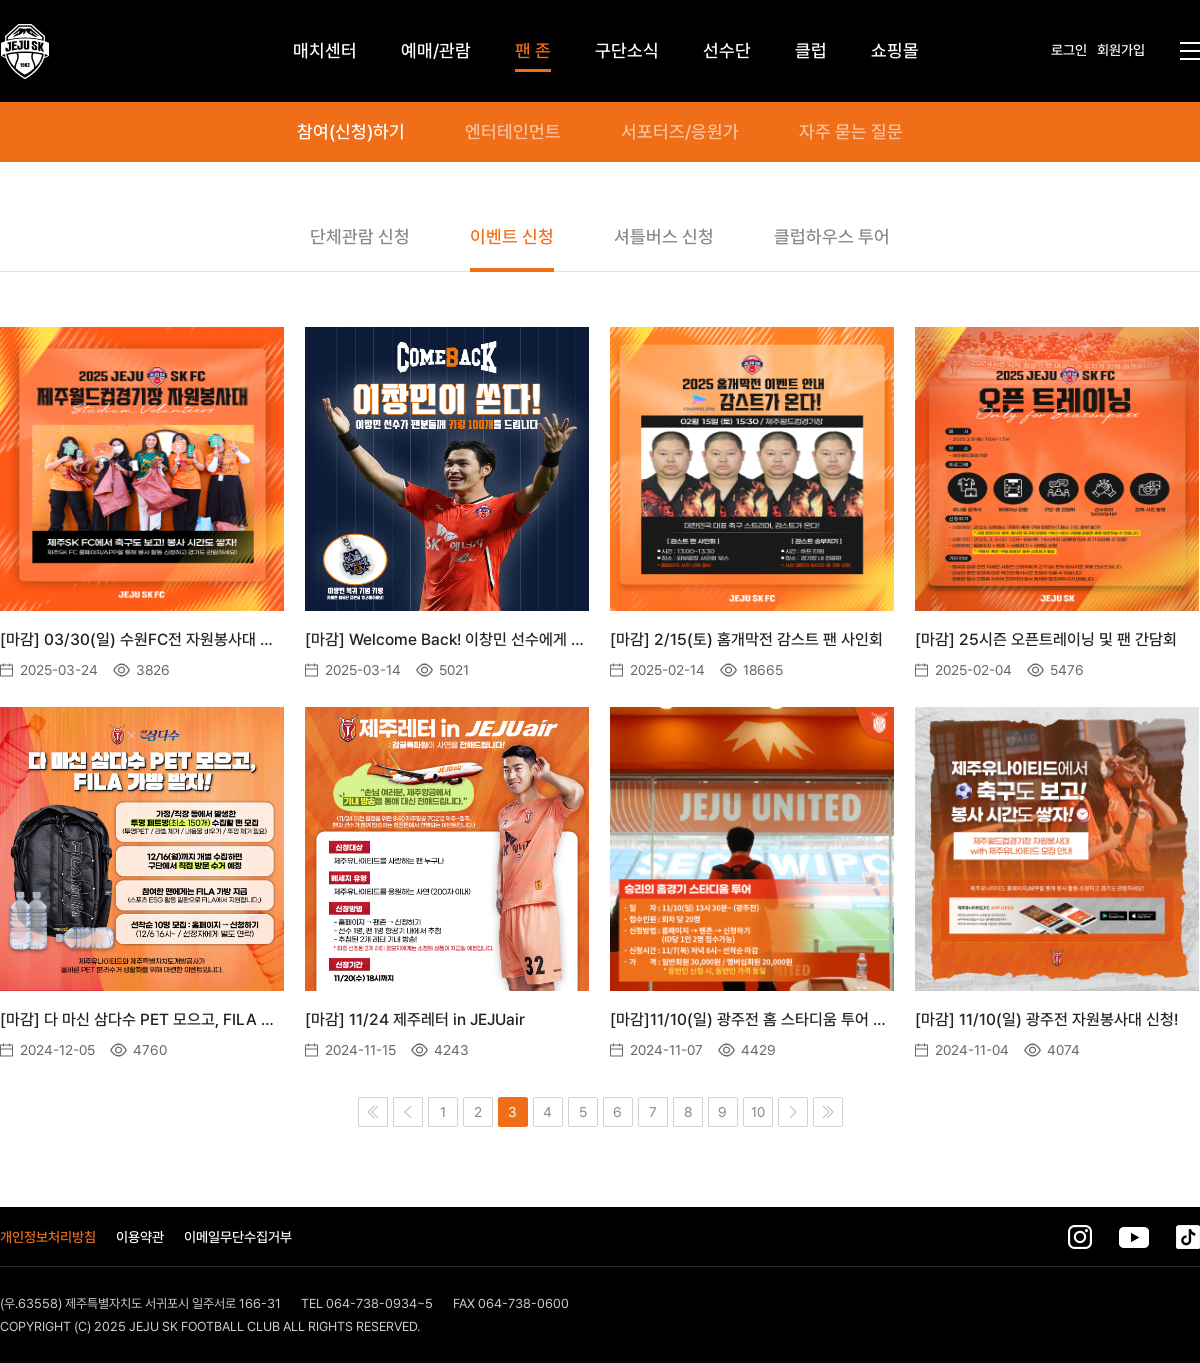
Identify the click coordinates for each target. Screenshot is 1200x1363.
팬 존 (533, 50)
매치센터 (325, 50)
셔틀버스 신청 (664, 237)
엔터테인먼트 (513, 132)
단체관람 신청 (360, 237)
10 (758, 1112)
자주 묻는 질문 (851, 132)
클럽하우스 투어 (832, 237)
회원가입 (1121, 50)
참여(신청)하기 (351, 132)
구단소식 (627, 50)
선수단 (727, 50)
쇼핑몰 (895, 50)
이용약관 (140, 1237)
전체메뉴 (1190, 51)
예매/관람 (436, 50)
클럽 (811, 50)
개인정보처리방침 (48, 1237)
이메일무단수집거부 (238, 1237)
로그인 (1069, 50)
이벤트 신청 (512, 237)
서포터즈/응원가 (680, 132)
